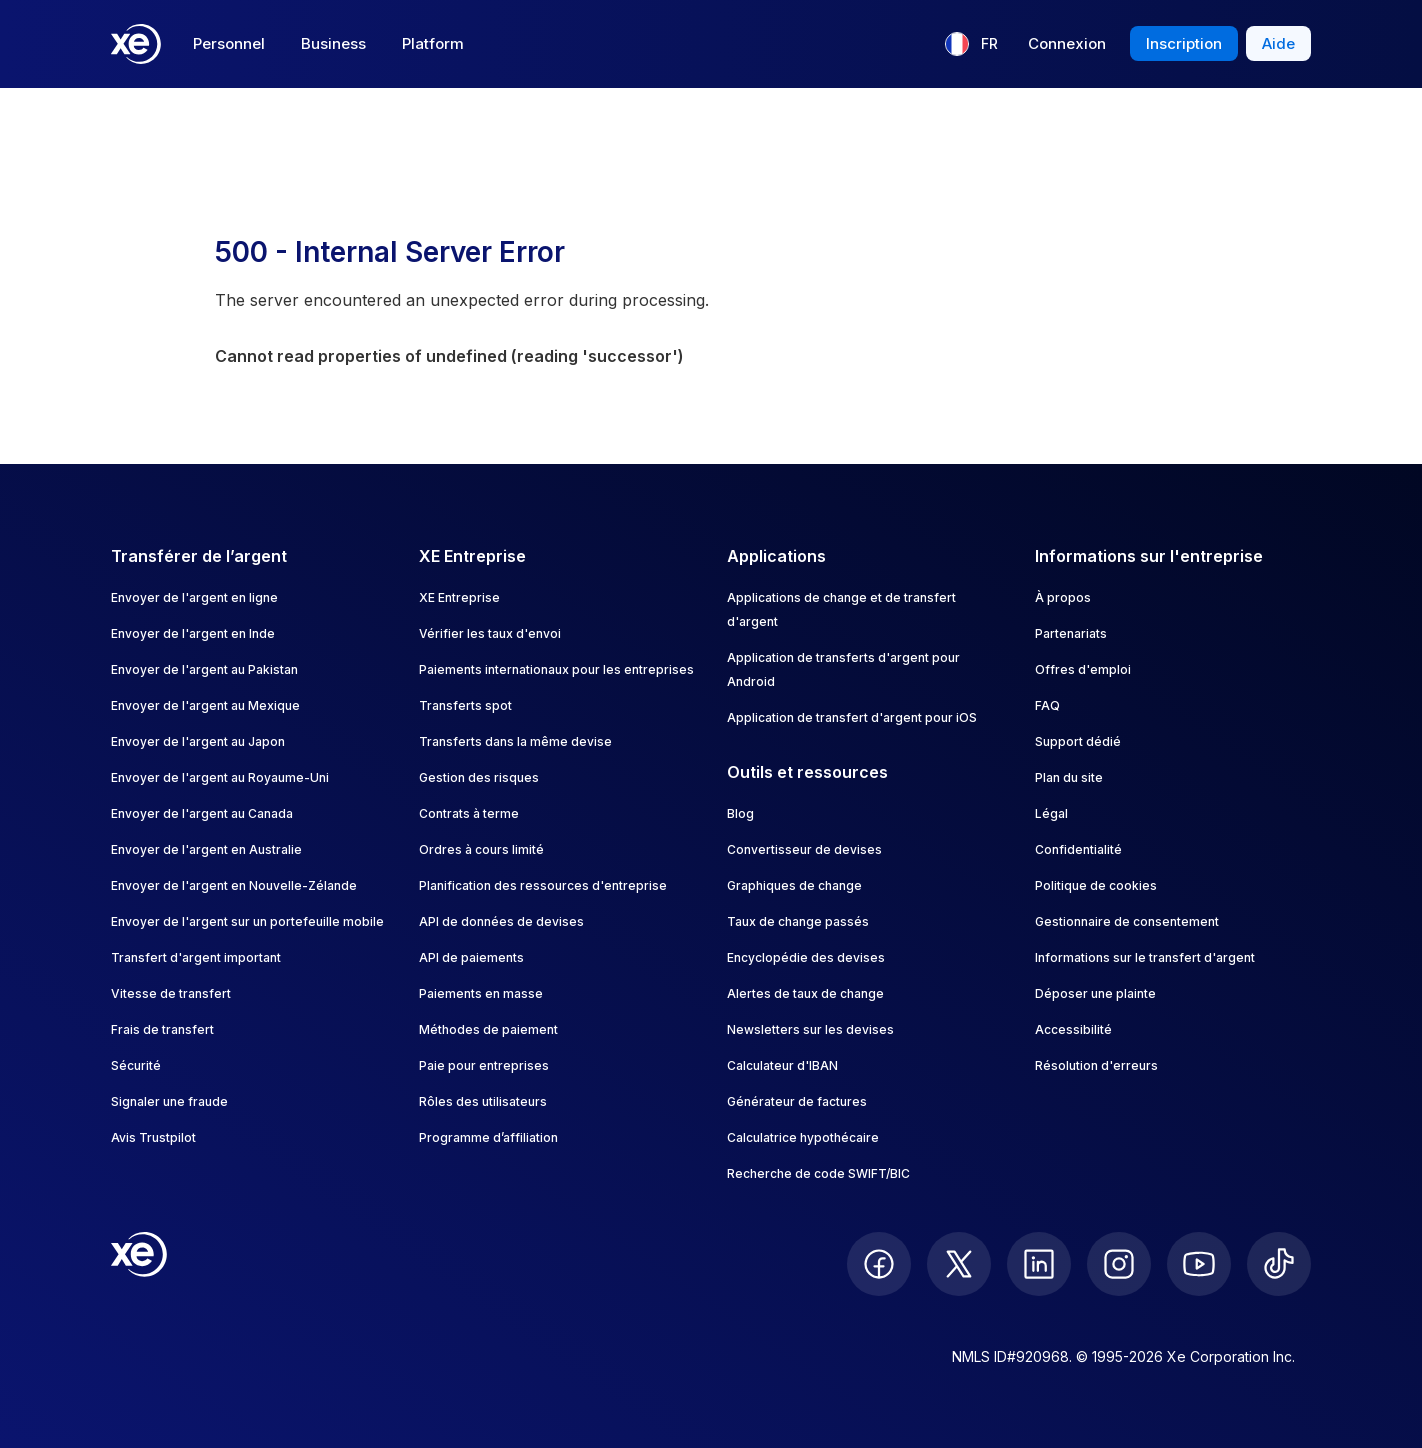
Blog (740, 813)
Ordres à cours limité (481, 849)
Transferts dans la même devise (515, 741)
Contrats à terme (469, 813)
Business (333, 43)
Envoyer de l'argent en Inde (193, 633)
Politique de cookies (1096, 885)
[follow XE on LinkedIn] (1039, 1264)
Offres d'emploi (1083, 669)
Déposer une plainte (1095, 993)
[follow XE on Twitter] (959, 1264)
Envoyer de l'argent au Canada (202, 813)
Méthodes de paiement (488, 1029)
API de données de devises (501, 921)
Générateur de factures (797, 1101)
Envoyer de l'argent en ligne (194, 597)
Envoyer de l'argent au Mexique (205, 705)
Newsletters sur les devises (810, 1029)
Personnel (229, 43)
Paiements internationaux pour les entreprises (556, 669)
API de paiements (471, 957)
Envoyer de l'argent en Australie (206, 849)
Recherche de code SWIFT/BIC (818, 1173)
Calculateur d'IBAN (782, 1065)
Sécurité (136, 1065)
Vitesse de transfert (171, 993)
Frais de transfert (162, 1029)
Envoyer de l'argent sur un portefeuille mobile (247, 921)
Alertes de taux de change (805, 993)
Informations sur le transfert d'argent (1145, 957)
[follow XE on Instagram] (1119, 1264)
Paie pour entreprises (484, 1065)
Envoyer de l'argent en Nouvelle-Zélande (234, 885)
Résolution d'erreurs (1096, 1065)
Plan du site (1069, 777)
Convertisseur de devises (804, 849)
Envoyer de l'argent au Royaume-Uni (220, 777)
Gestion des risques (479, 777)
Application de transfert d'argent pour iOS (852, 717)
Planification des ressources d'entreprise (543, 885)
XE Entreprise (459, 597)
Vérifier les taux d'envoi (490, 633)
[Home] (136, 44)
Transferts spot (465, 705)
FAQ (1047, 705)
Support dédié (1078, 741)
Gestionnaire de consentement (1127, 921)
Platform (433, 43)
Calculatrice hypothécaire (803, 1137)
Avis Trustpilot (153, 1137)
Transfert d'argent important (196, 957)
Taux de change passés (798, 921)
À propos (1063, 597)
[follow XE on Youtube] (1199, 1264)
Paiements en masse (481, 993)
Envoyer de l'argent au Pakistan (204, 669)
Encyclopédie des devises (806, 957)
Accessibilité (1073, 1029)
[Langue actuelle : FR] (971, 44)
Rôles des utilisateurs (483, 1101)
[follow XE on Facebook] (879, 1264)
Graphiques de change (794, 885)
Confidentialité (1078, 849)
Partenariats (1071, 633)
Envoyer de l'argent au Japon (198, 741)
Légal (1051, 813)
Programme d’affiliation (488, 1137)
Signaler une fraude (169, 1101)
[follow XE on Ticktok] (1279, 1264)
